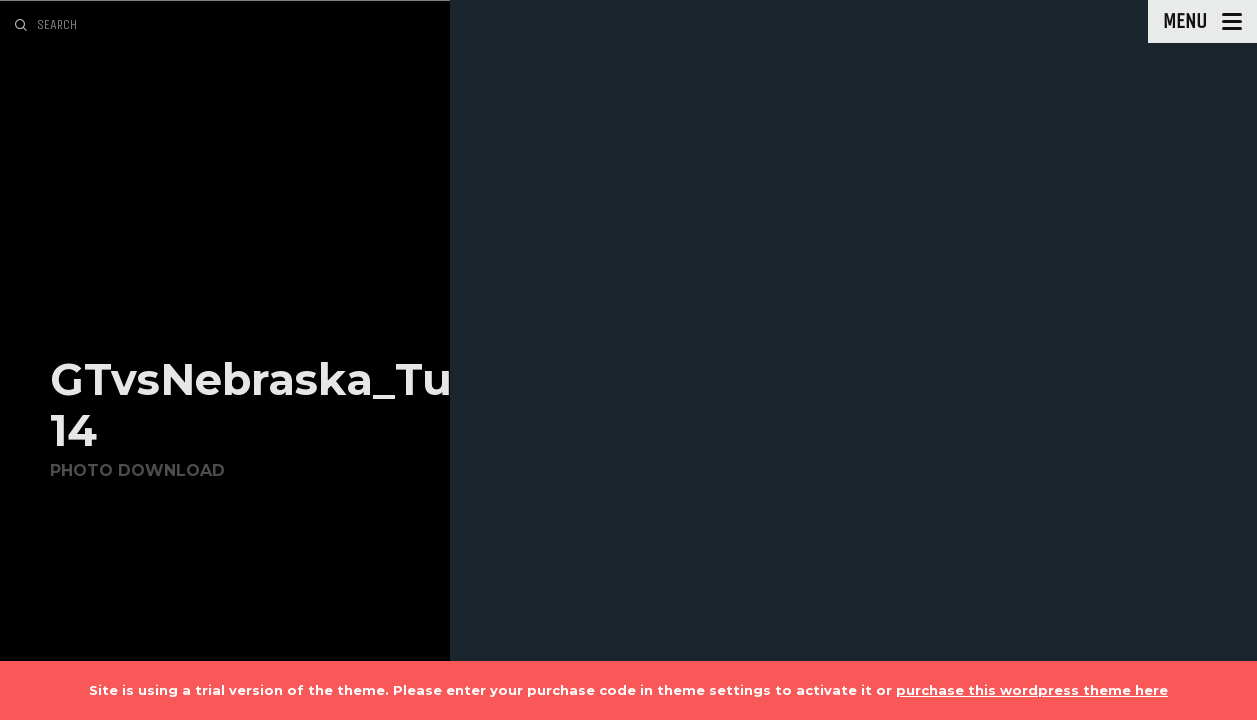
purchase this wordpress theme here (1032, 690)
